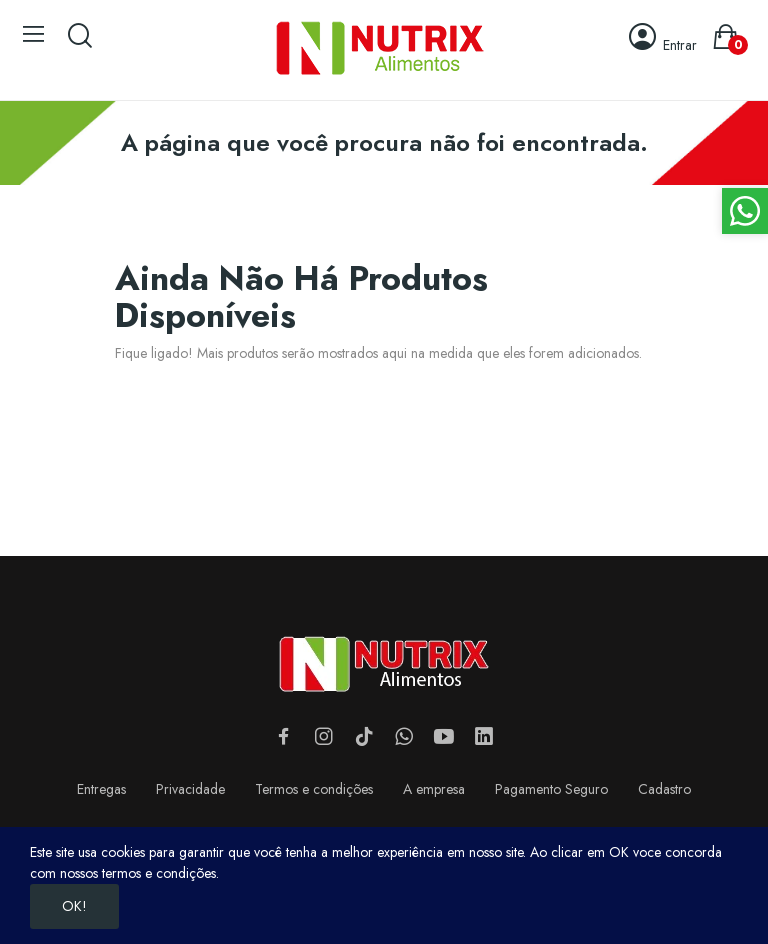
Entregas (101, 789)
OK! (74, 906)
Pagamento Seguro (551, 789)
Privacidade (190, 789)
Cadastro (664, 789)
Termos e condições (314, 789)
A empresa (434, 789)
